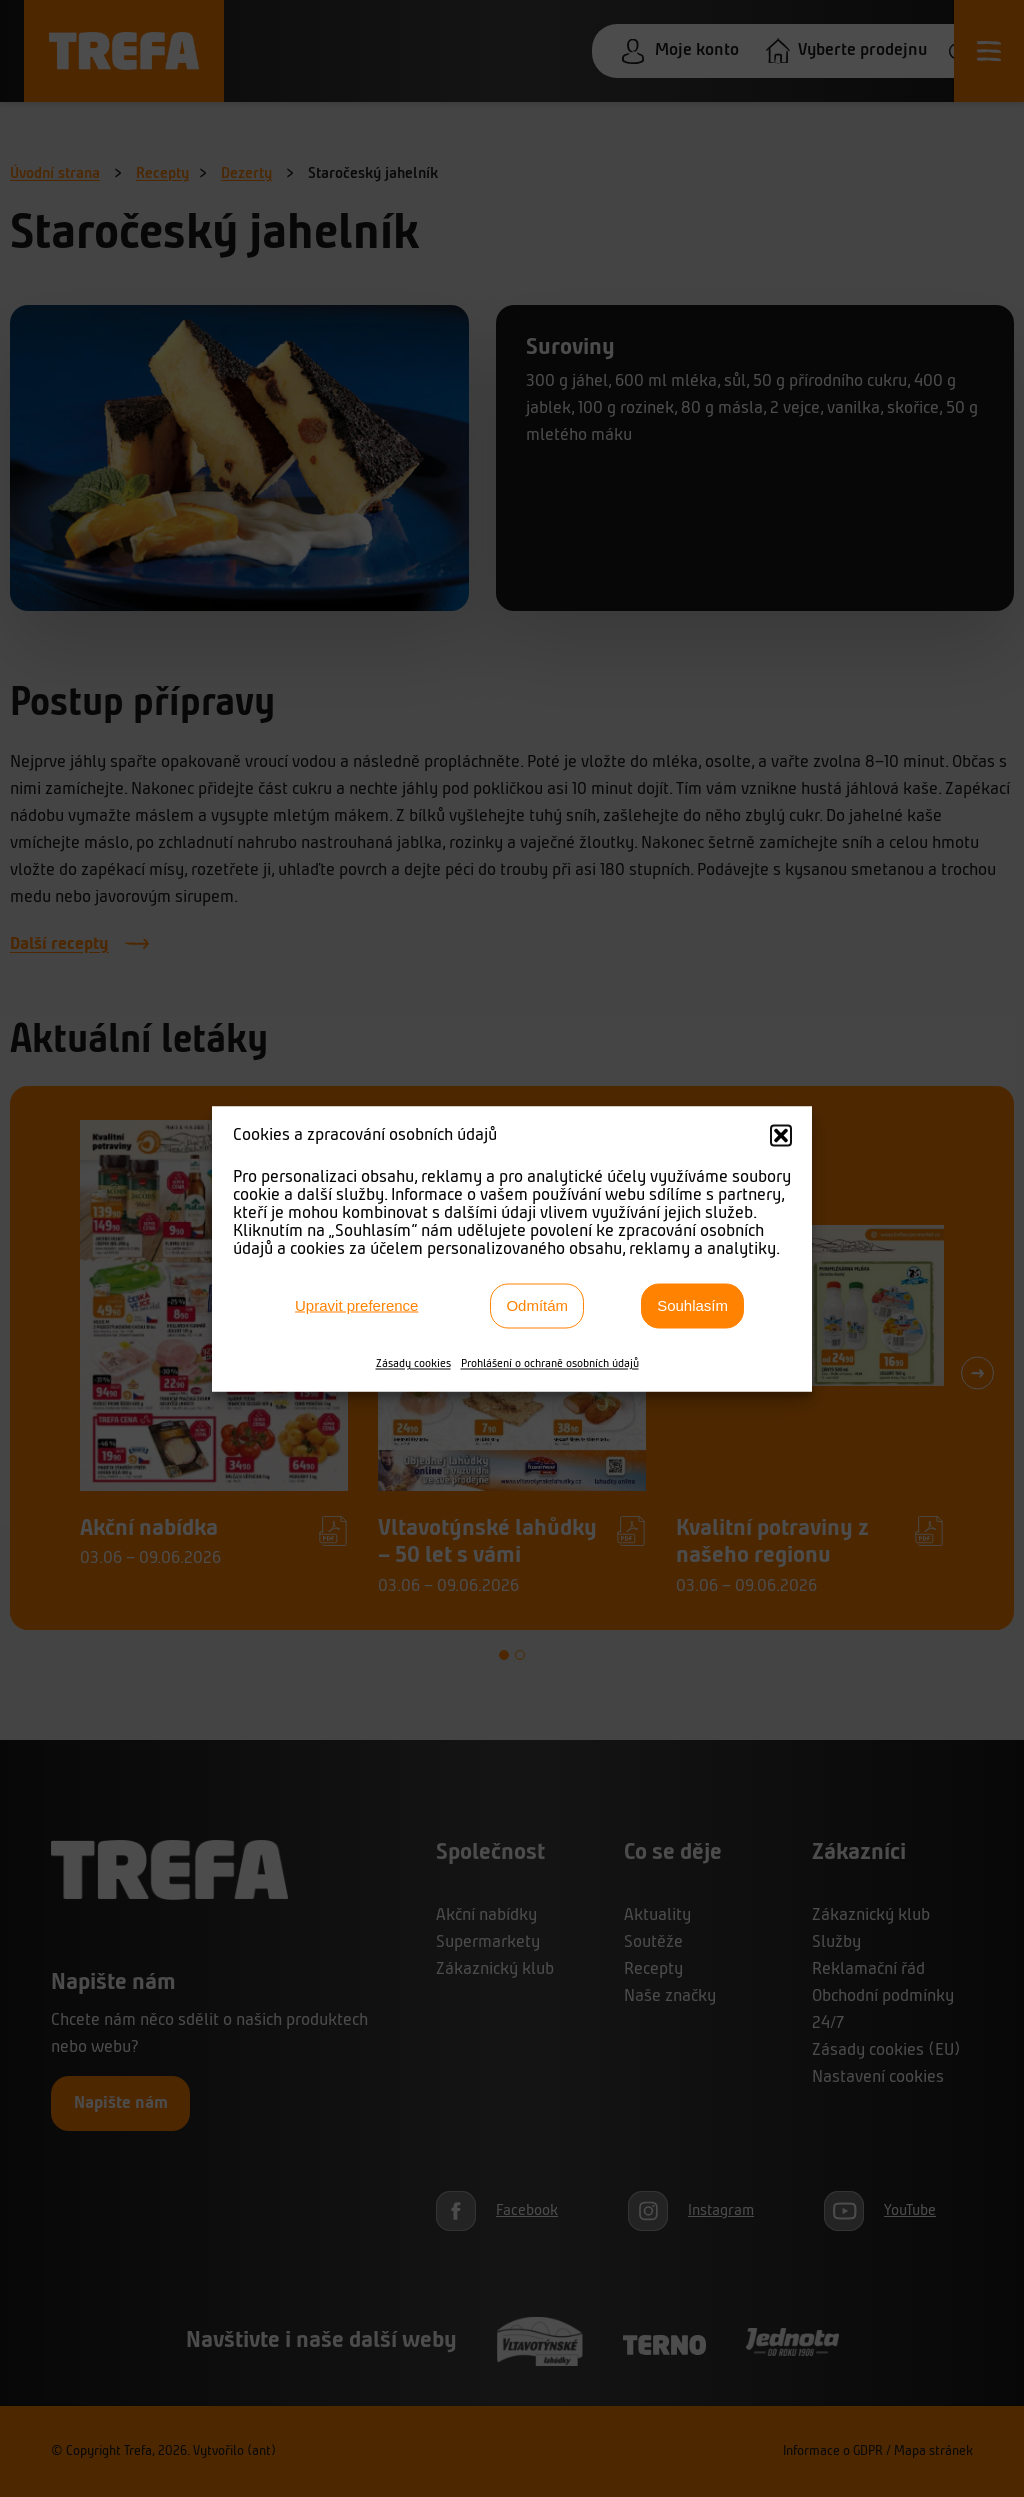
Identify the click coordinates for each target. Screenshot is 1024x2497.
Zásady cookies (413, 1363)
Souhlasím (692, 1305)
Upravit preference (356, 1305)
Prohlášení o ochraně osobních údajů (550, 1363)
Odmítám (537, 1305)
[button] (781, 1135)
